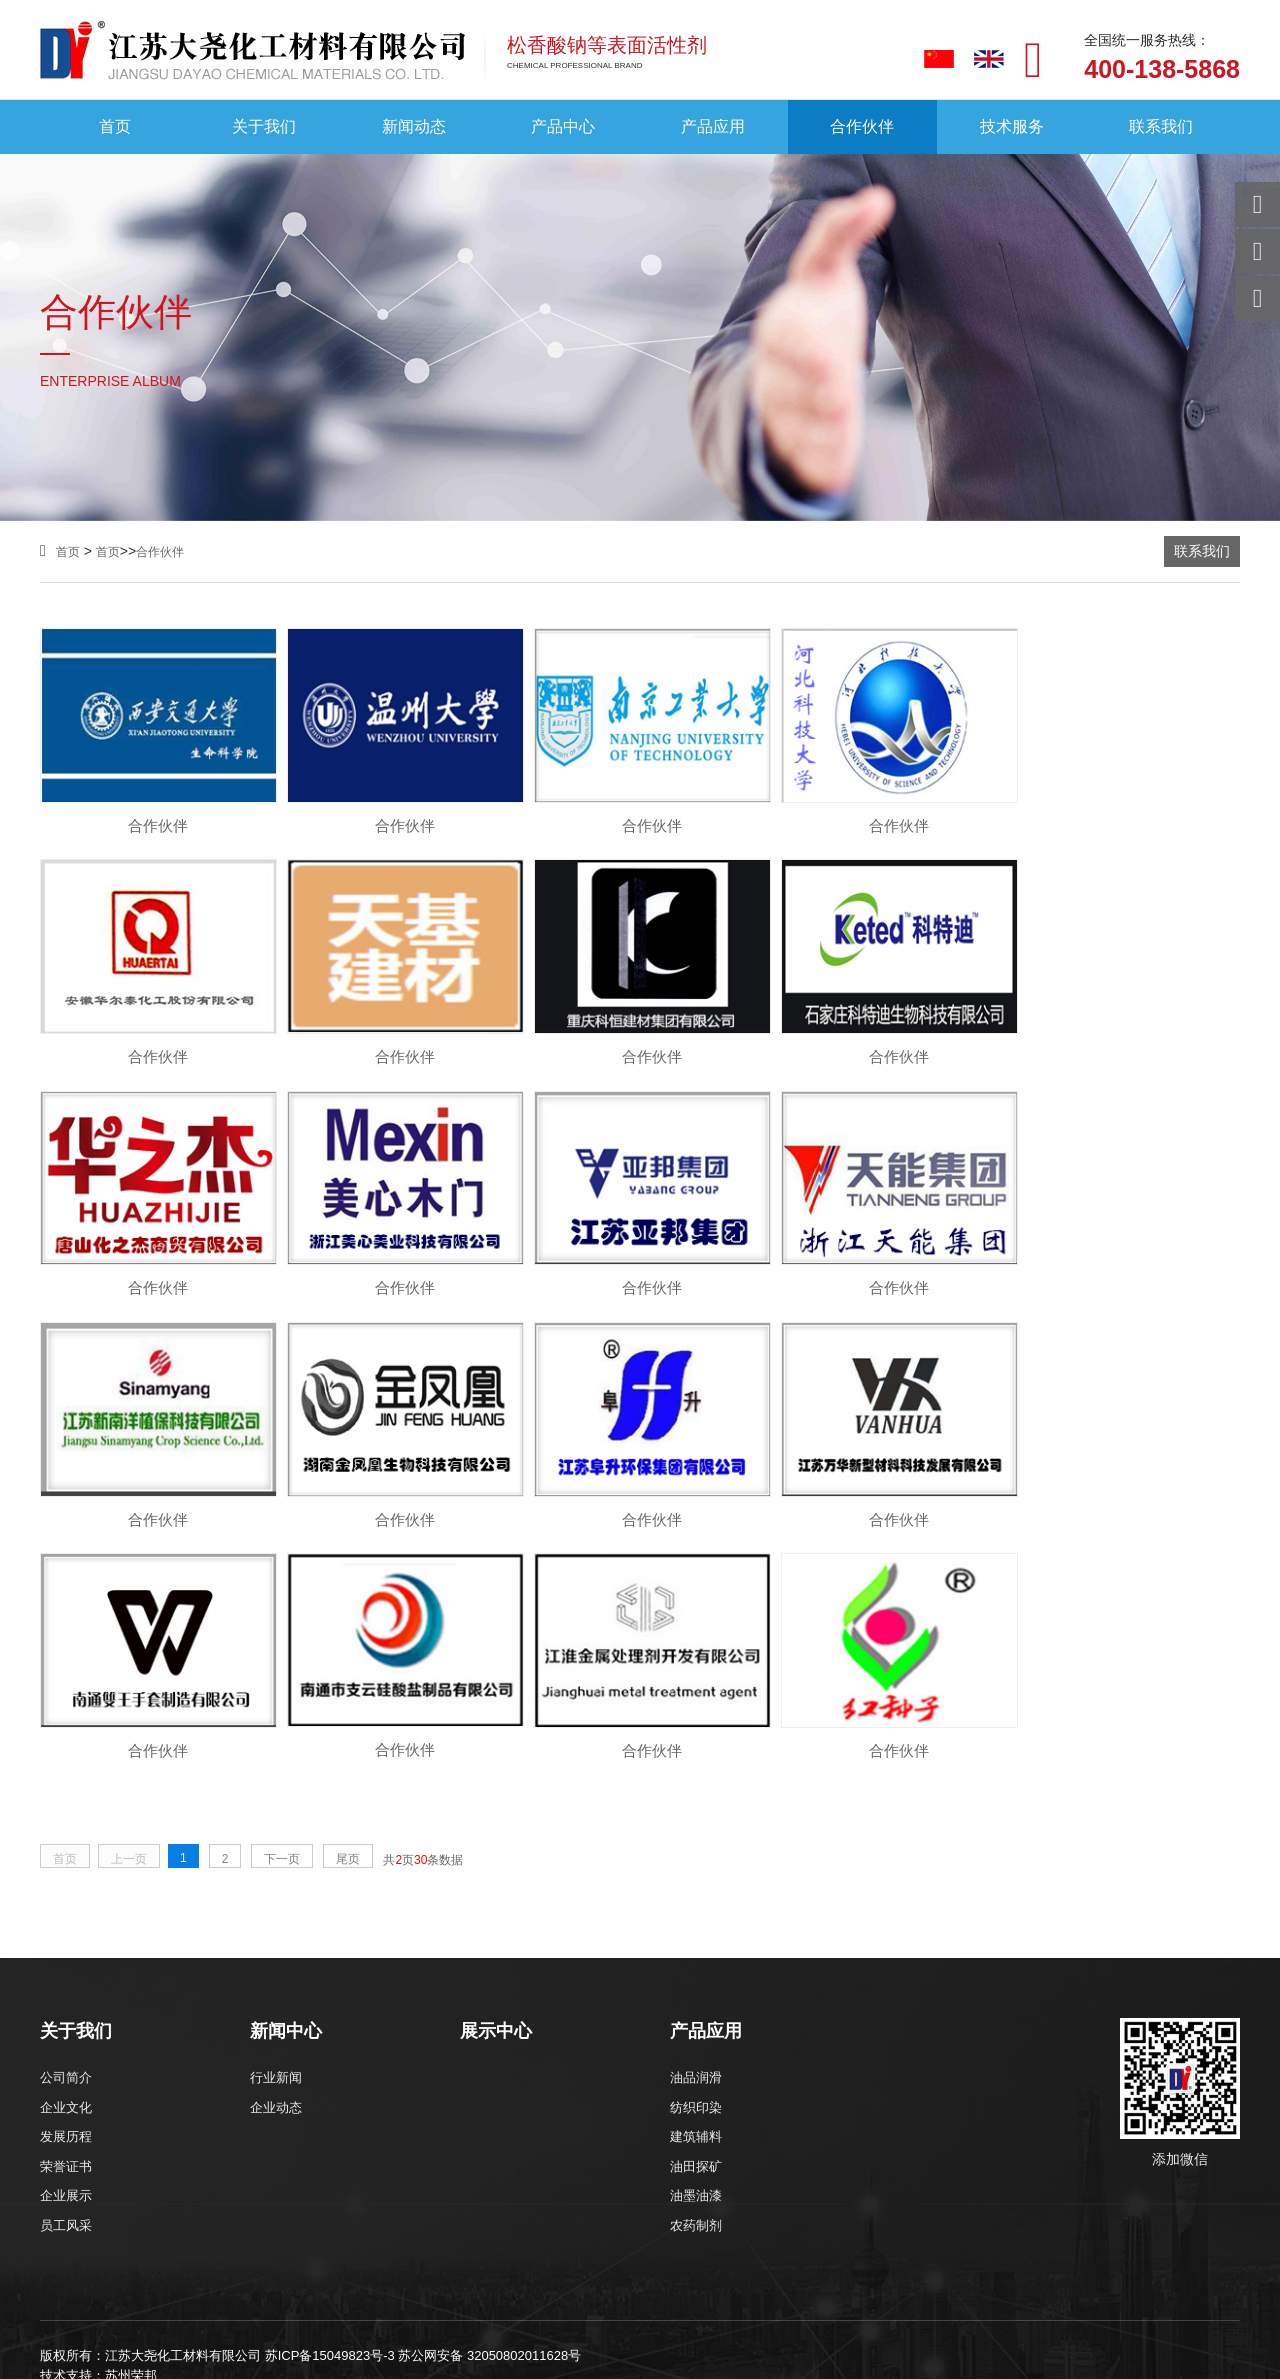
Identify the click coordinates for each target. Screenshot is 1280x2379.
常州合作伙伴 (907, 2302)
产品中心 (563, 127)
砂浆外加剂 (313, 2149)
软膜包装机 (1033, 2231)
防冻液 (369, 2149)
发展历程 (66, 1891)
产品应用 (713, 127)
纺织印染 (696, 1862)
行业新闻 (276, 1832)
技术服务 (1012, 127)
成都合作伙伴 (519, 2323)
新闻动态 (414, 127)
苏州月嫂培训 (718, 2231)
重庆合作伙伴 (254, 2302)
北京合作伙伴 (147, 2302)
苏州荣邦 (131, 2130)
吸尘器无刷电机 (926, 2231)
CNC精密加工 (421, 2231)
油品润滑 (696, 1832)
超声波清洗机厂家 (541, 2231)
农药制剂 (696, 1980)
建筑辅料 (696, 1891)
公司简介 (66, 1832)
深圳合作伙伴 (412, 2323)
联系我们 (1161, 127)
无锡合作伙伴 (693, 2302)
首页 (115, 127)
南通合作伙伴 (1121, 2302)
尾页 (348, 1614)
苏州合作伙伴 (1014, 2302)
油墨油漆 (696, 1950)
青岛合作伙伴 (91, 2323)
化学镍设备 (819, 2231)
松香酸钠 (252, 2149)
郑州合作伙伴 (305, 2323)
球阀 (635, 2231)
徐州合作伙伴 (800, 2302)
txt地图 (744, 2149)
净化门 (129, 2231)
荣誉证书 (66, 1921)
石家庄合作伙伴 (474, 2302)
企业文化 (66, 1862)
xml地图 (653, 2149)
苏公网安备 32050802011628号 (489, 2110)
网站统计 (28, 2368)
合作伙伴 (862, 127)
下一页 (282, 1614)
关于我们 (264, 127)
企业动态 (276, 1862)
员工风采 (66, 1980)
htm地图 (700, 2149)
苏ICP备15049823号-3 (330, 2110)
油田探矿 (696, 1921)
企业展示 (66, 1950)
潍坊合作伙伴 (198, 2323)
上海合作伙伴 (361, 2302)
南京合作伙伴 (587, 2302)
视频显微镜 (212, 2231)
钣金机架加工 (313, 2231)
